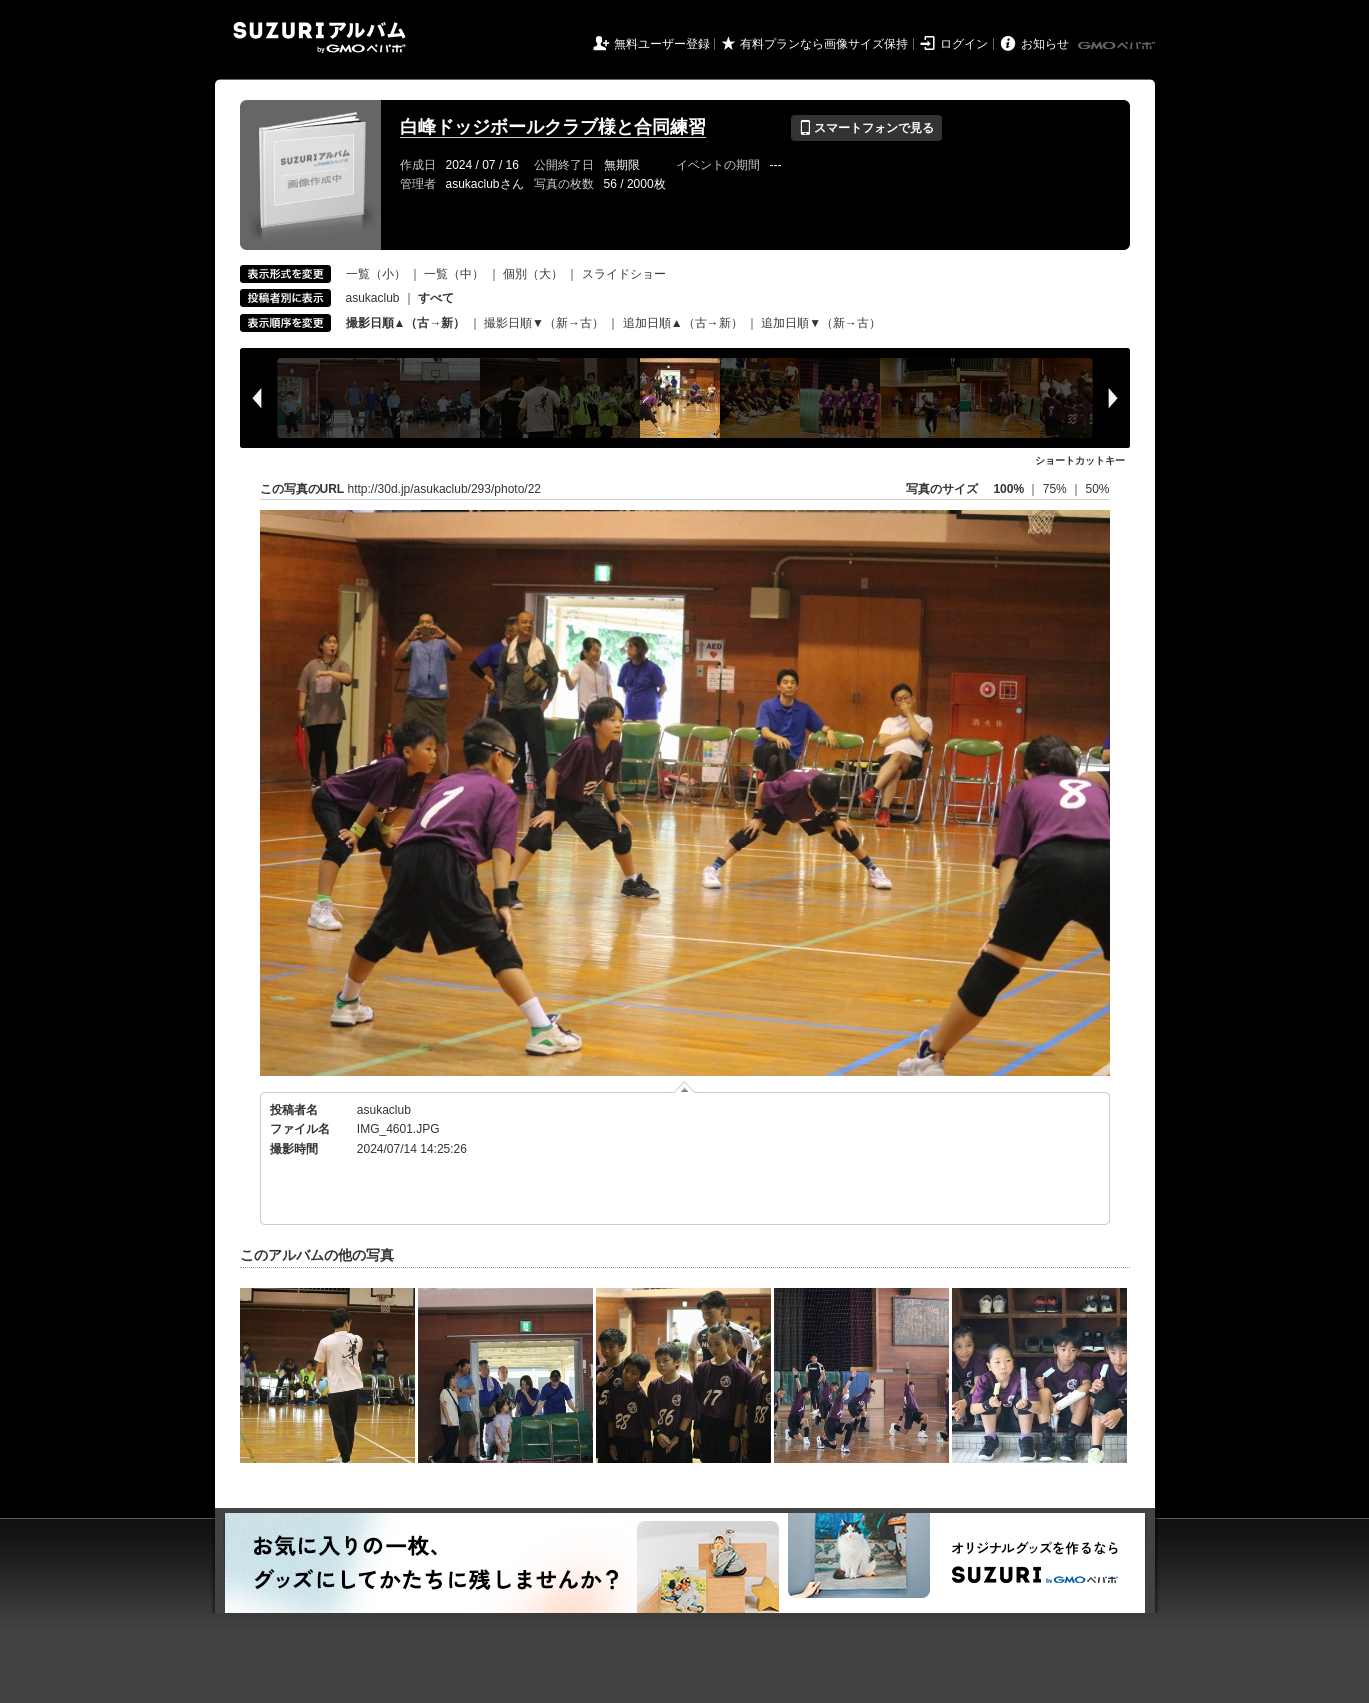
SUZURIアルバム (319, 37)
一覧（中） (454, 274)
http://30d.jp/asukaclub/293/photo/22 (444, 489)
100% (1008, 489)
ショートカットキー (1080, 460)
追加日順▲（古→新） (683, 323)
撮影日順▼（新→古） (544, 323)
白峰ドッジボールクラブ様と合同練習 (553, 127)
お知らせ (1045, 44)
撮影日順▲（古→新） (406, 323)
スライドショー (624, 274)
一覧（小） (376, 274)
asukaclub (373, 298)
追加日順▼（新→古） (821, 323)
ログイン (964, 44)
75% (1056, 489)
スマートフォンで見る (866, 128)
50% (1097, 489)
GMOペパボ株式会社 (1118, 46)
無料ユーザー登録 (662, 44)
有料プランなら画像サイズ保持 (824, 44)
